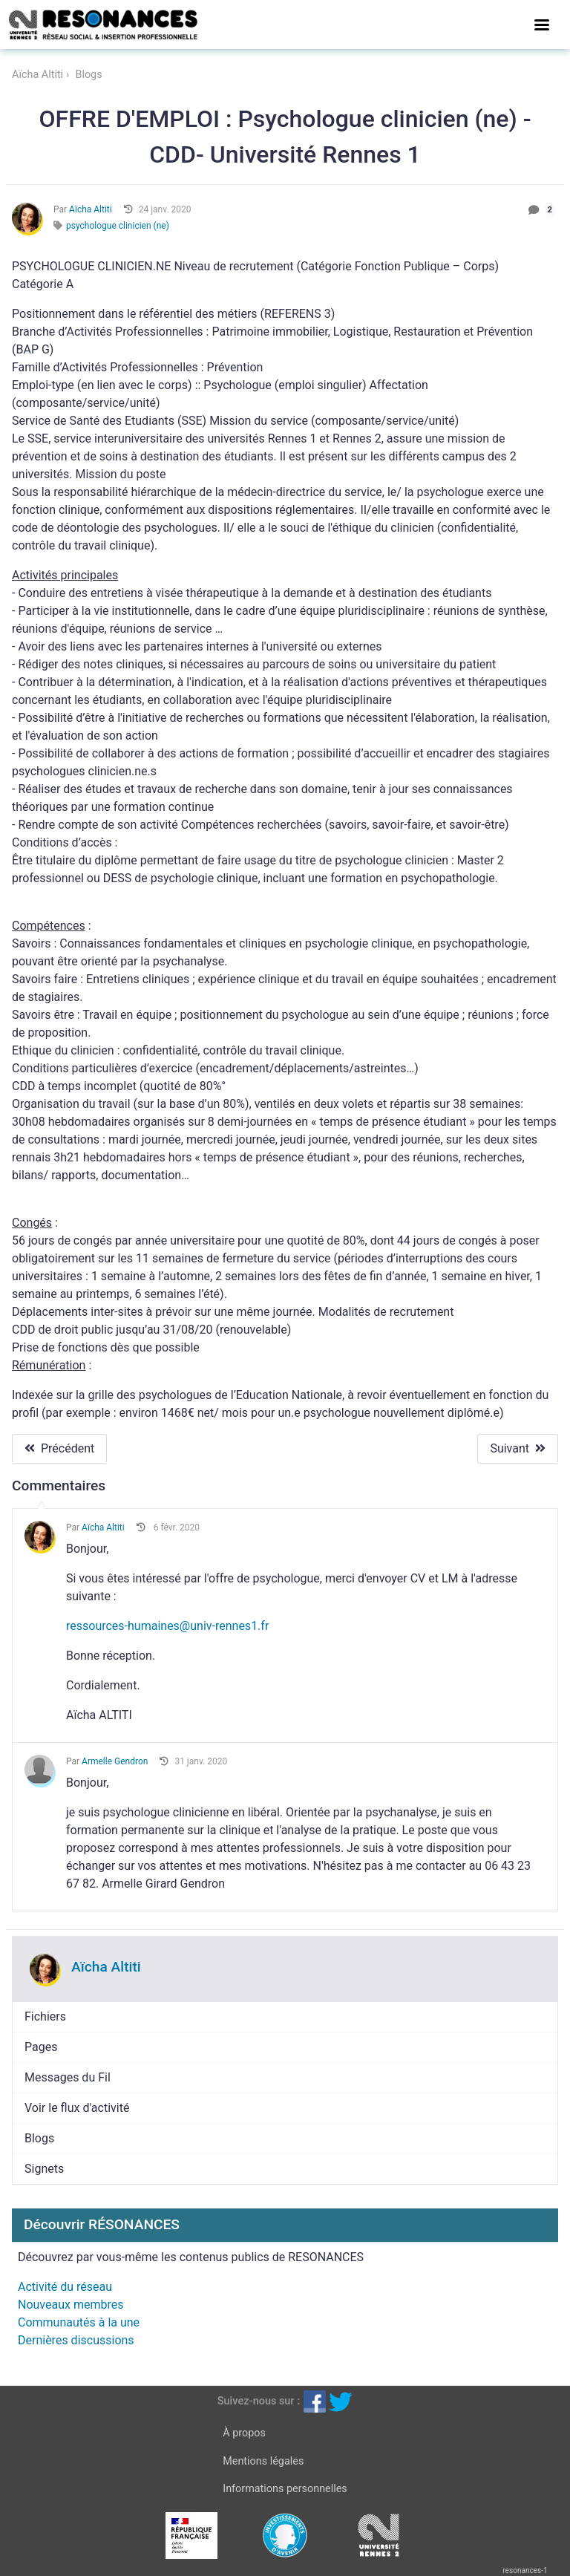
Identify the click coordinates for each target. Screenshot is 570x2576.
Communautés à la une (79, 2322)
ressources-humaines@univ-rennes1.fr (167, 1626)
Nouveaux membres (70, 2305)
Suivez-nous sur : (258, 2401)
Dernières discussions (76, 2340)
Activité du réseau (65, 2287)
